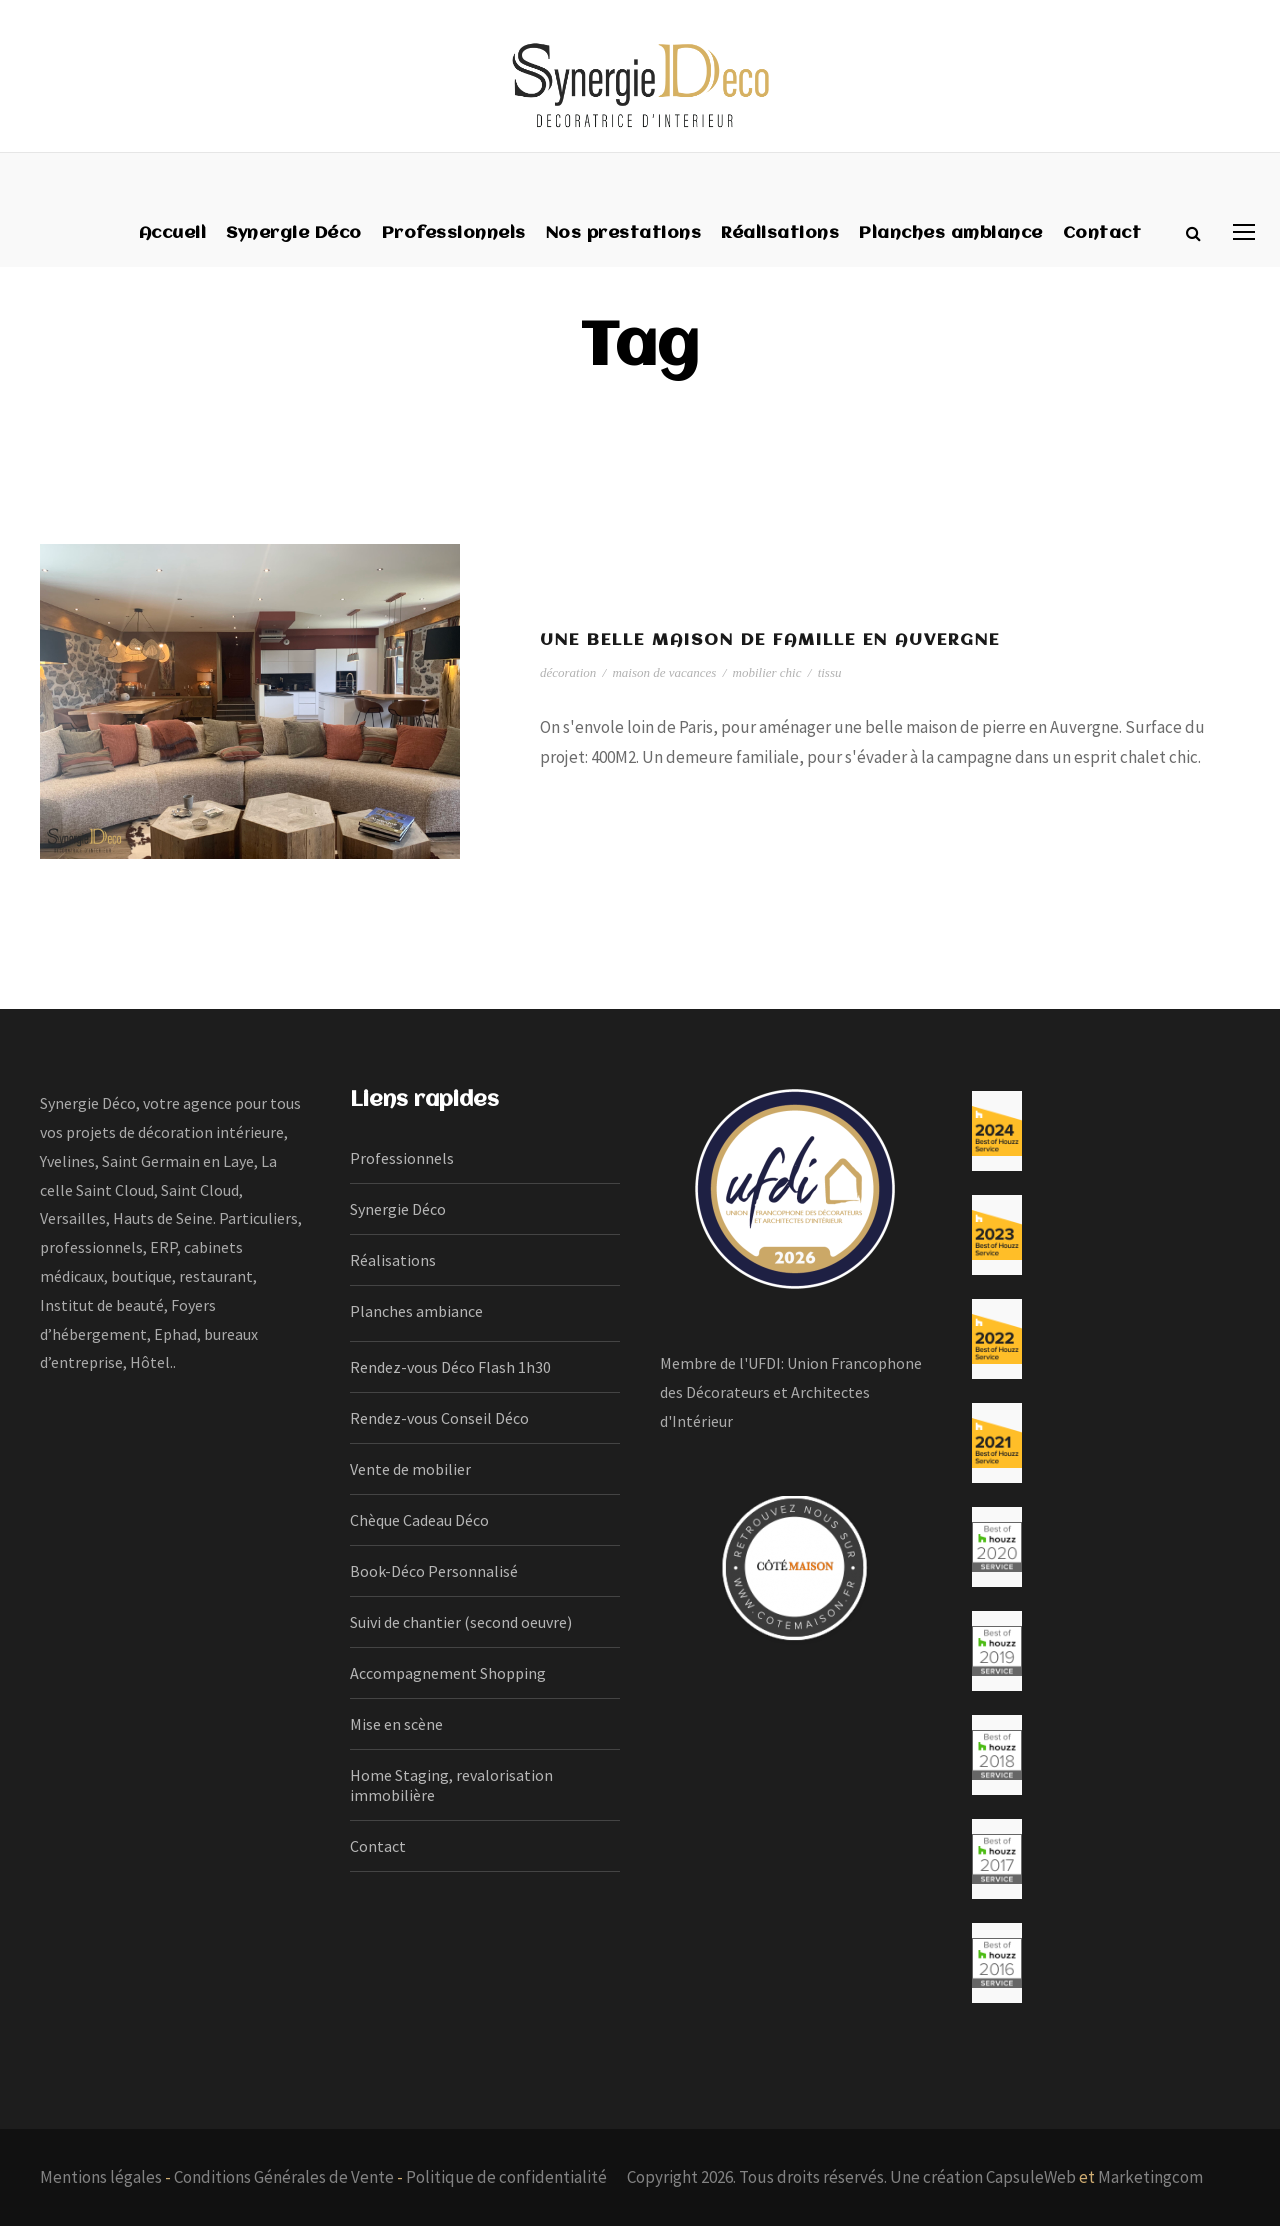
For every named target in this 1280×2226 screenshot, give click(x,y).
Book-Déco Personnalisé (434, 1571)
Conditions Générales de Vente (284, 2177)
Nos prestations (624, 233)
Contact (1102, 233)
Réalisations (780, 233)
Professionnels (454, 233)
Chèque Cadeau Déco (419, 1520)
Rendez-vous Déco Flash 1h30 (450, 1367)
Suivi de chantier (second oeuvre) (461, 1622)
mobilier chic (767, 672)
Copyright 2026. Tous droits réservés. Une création (806, 2177)
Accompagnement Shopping (448, 1673)
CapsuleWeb (1031, 2177)
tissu (830, 672)
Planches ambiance (951, 233)
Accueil (173, 233)
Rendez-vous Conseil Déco (439, 1418)
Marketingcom (1150, 2177)
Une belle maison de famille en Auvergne (770, 640)
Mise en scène (396, 1724)
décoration (568, 672)
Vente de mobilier (410, 1469)
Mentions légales (101, 2177)
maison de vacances (664, 672)
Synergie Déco (294, 233)
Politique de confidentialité (506, 2177)
